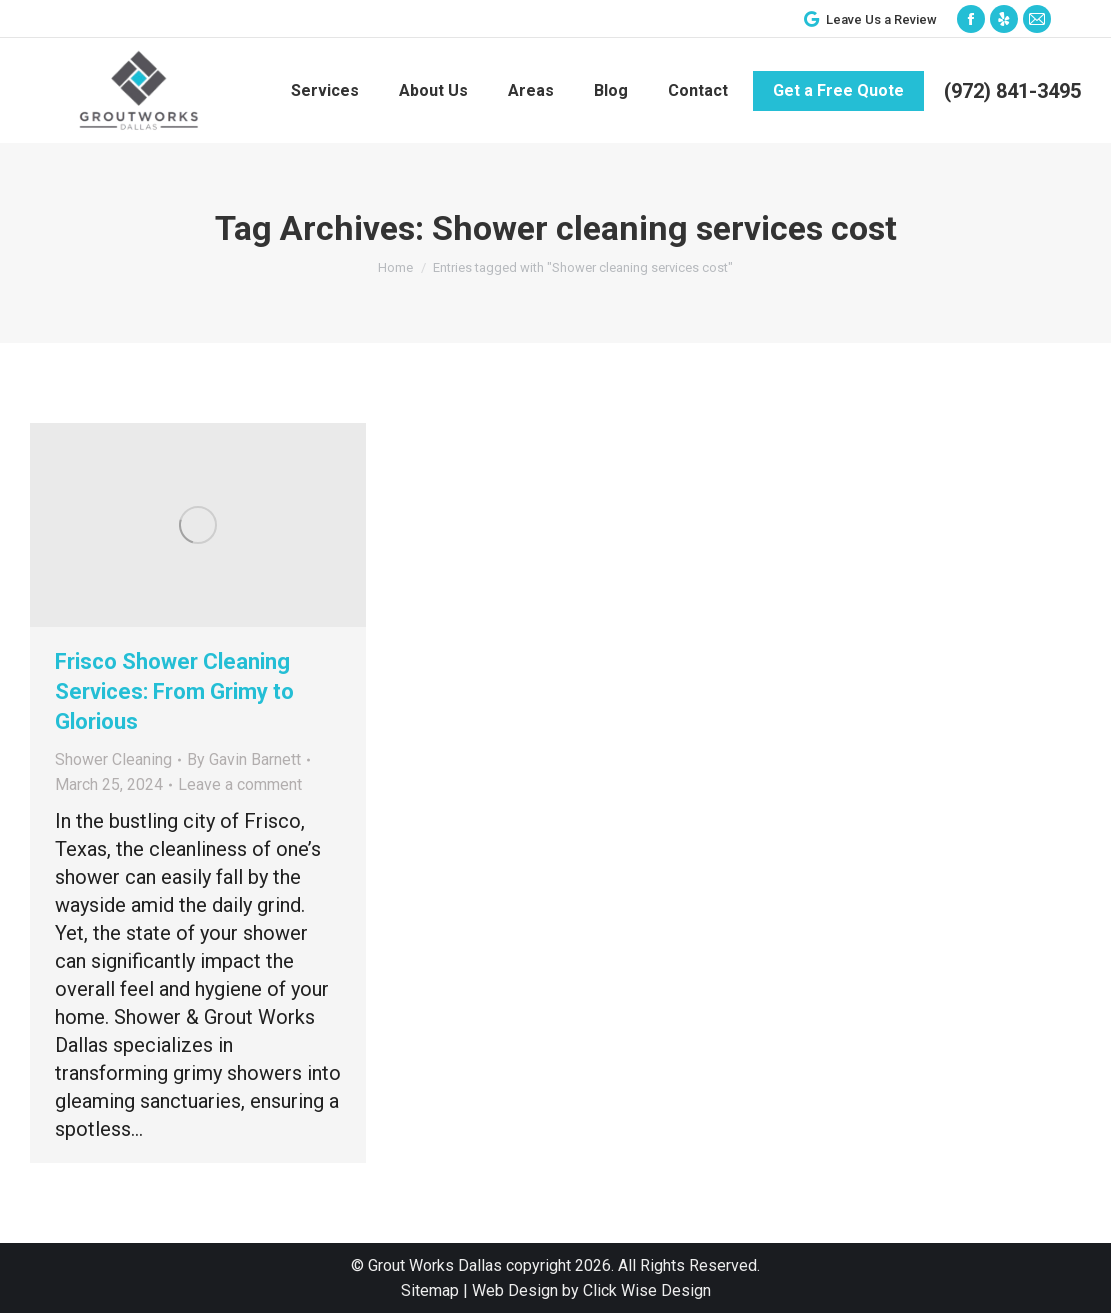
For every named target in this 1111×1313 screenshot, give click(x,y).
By (244, 759)
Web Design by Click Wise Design (591, 1290)
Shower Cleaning (113, 759)
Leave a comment (240, 784)
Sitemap (430, 1290)
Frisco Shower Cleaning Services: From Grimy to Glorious (174, 691)
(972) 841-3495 (1012, 91)
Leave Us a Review (869, 19)
